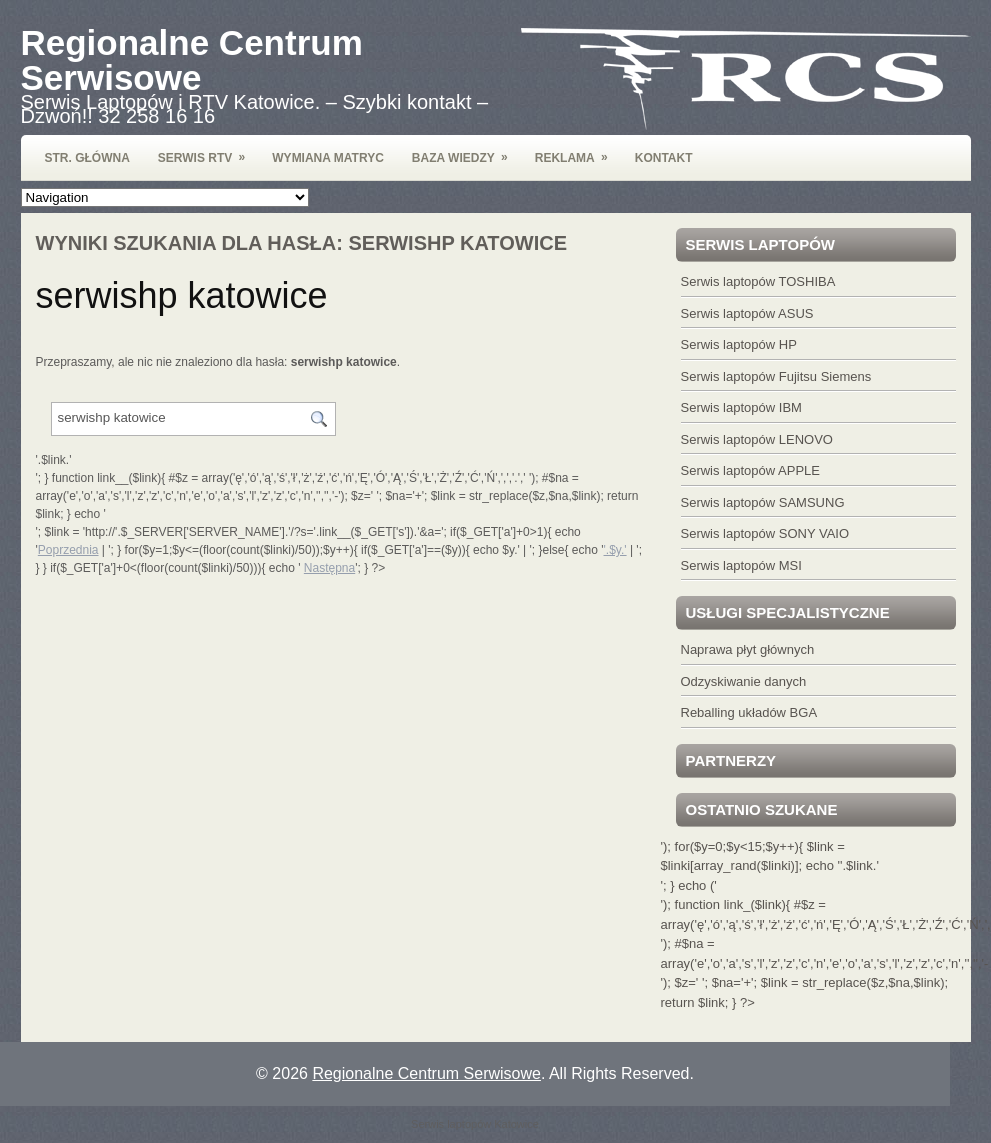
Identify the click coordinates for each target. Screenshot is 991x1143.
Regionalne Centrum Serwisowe (192, 60)
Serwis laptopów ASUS (747, 313)
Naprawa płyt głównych (748, 649)
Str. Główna (87, 158)
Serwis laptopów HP (739, 344)
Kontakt (664, 158)
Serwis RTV (208, 150)
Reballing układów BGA (749, 712)
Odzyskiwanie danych (744, 681)
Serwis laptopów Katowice (475, 1124)
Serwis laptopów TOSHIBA (758, 281)
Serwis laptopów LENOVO (757, 439)
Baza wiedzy (466, 150)
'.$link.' (859, 865)
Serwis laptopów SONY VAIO (765, 533)
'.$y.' (615, 550)
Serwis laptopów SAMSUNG (763, 502)
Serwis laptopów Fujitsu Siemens (776, 376)
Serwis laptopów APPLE (750, 470)
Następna (329, 568)
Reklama (578, 150)
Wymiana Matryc (328, 158)
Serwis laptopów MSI (741, 565)
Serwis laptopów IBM (741, 407)
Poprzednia (68, 550)
